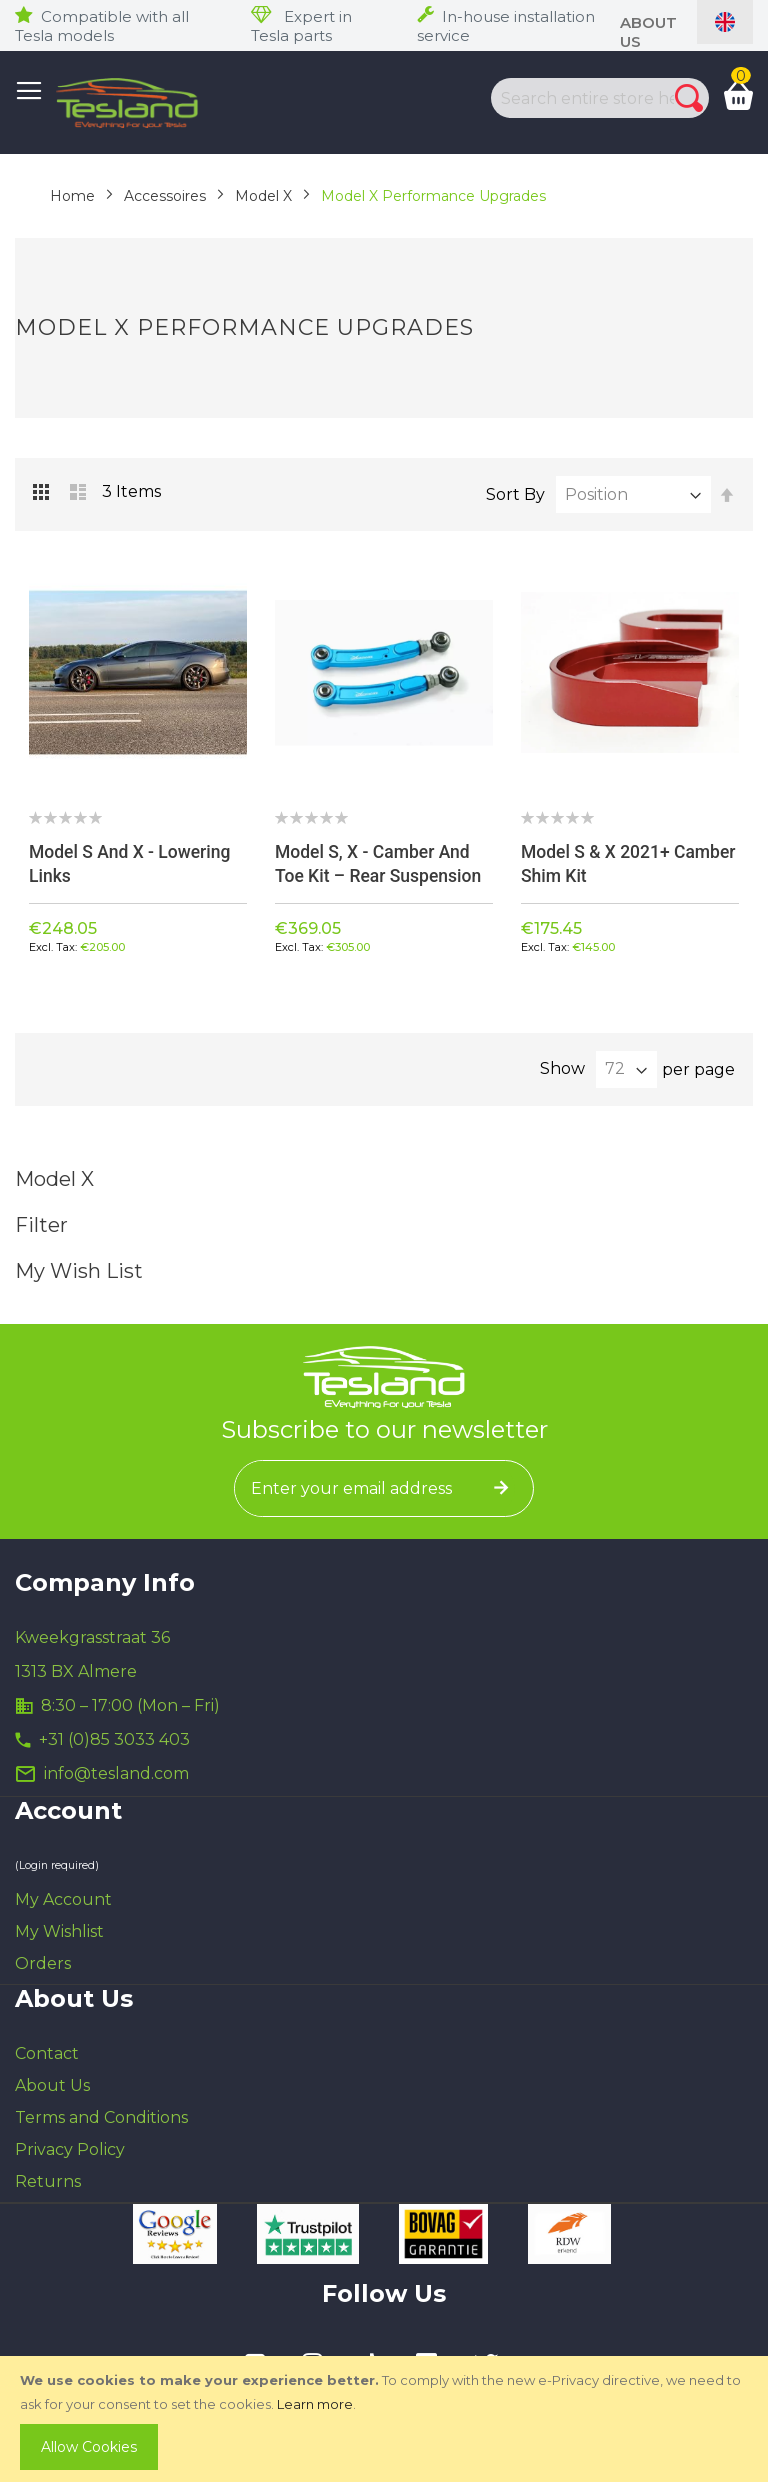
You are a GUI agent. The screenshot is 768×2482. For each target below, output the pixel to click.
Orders (43, 1964)
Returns (48, 2182)
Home (72, 196)
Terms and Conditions (101, 2118)
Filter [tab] (384, 1226)
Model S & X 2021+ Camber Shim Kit (597, 863)
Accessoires (165, 196)
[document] (386, 2419)
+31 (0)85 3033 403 (114, 1740)
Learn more (315, 2404)
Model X (263, 196)
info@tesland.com (116, 1774)
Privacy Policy (70, 2150)
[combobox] (579, 98)
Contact (47, 2054)
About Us (52, 2086)
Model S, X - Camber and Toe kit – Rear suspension (381, 863)
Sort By (515, 494)
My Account (63, 1900)
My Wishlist (59, 1932)
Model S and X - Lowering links (132, 863)
